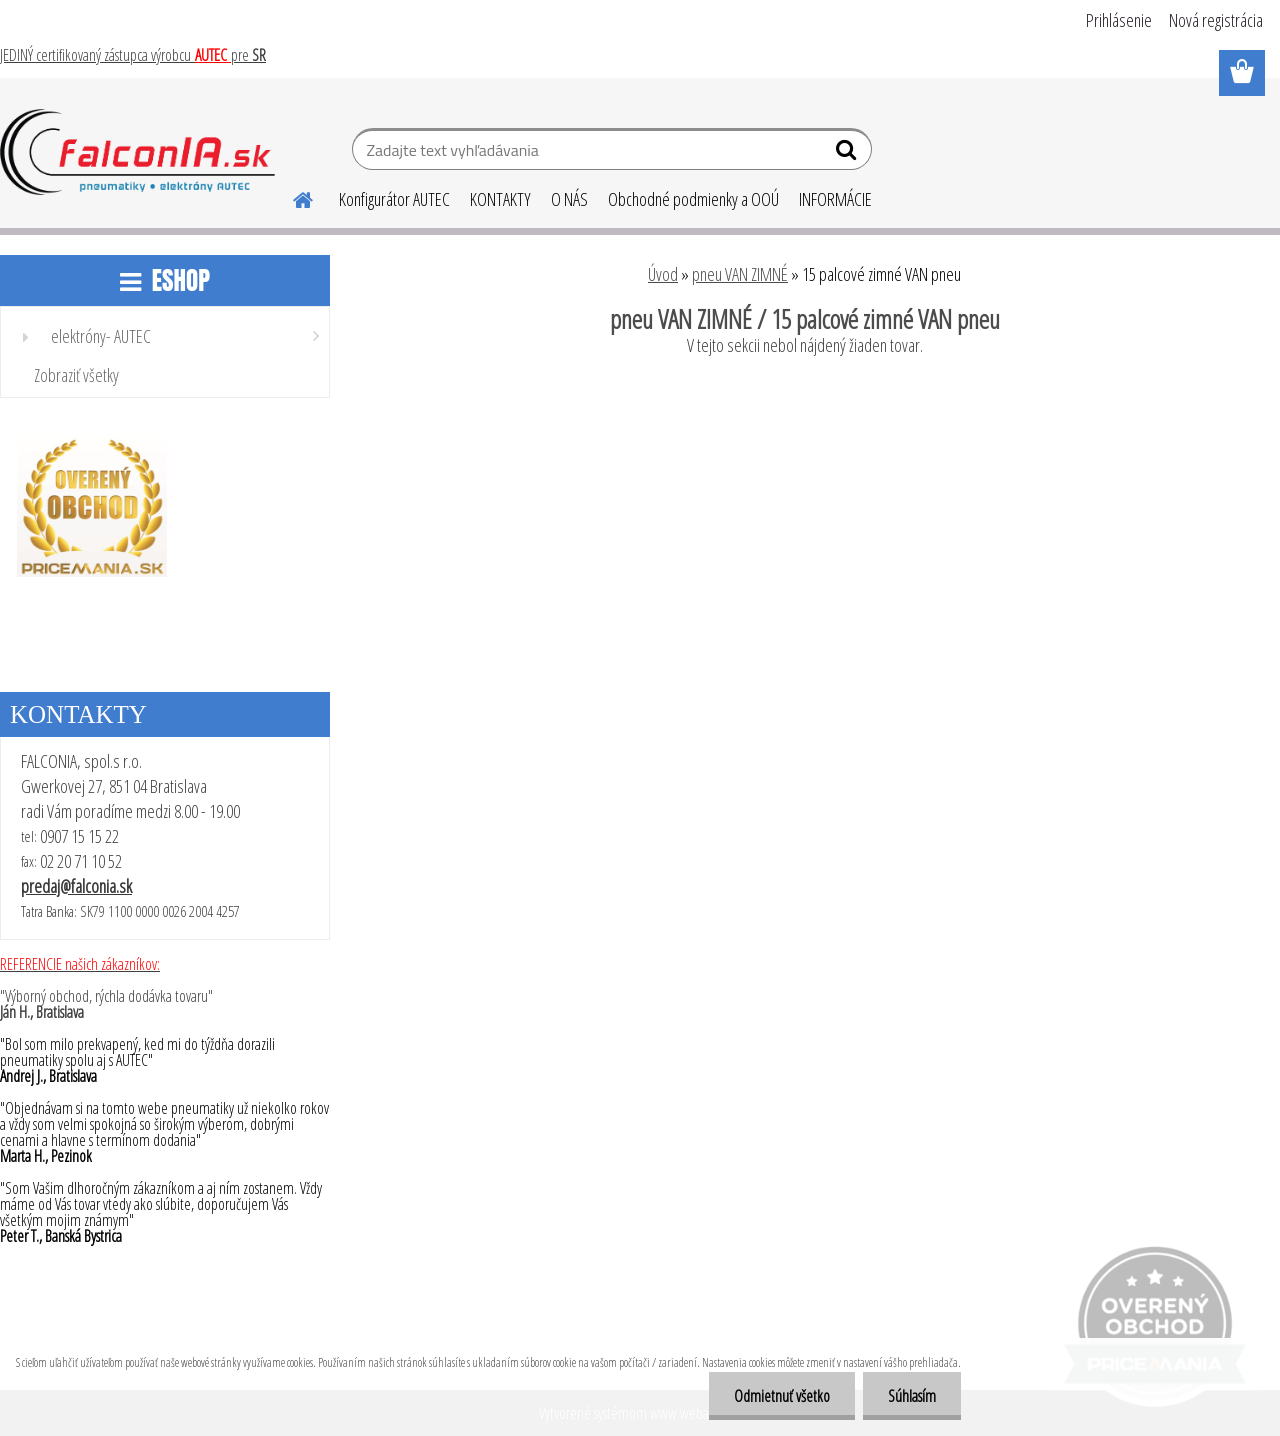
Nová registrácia (1216, 20)
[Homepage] (291, 197)
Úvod (663, 274)
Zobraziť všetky (76, 375)
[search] (848, 154)
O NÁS (569, 199)
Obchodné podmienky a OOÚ (693, 199)
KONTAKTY (500, 199)
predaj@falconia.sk (76, 886)
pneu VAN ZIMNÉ (740, 274)
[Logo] (137, 152)
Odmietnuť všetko (782, 1396)
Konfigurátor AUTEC (394, 199)
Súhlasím (912, 1396)
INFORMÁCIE (835, 199)
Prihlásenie (1119, 20)
